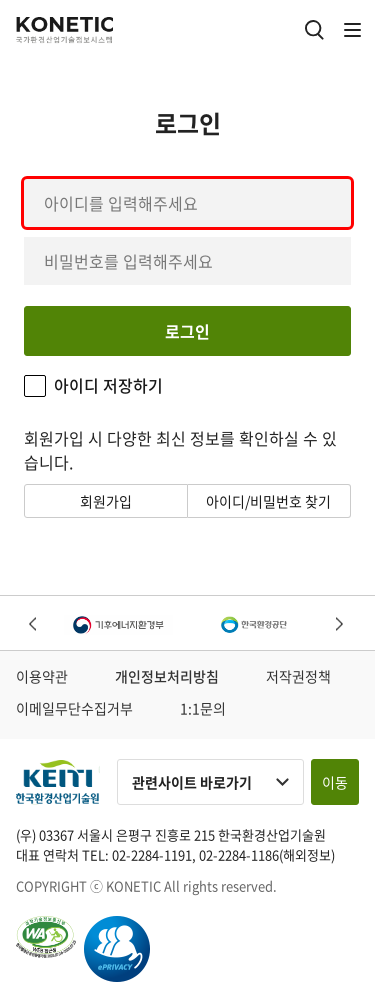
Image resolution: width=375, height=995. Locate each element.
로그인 (187, 331)
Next (340, 625)
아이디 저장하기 (108, 385)
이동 (335, 782)
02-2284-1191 (152, 854)
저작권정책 (298, 676)
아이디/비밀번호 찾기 (268, 501)
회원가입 (106, 501)
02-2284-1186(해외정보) (267, 854)
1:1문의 (203, 708)
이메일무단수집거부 (74, 708)
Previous (34, 625)
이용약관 (42, 676)
